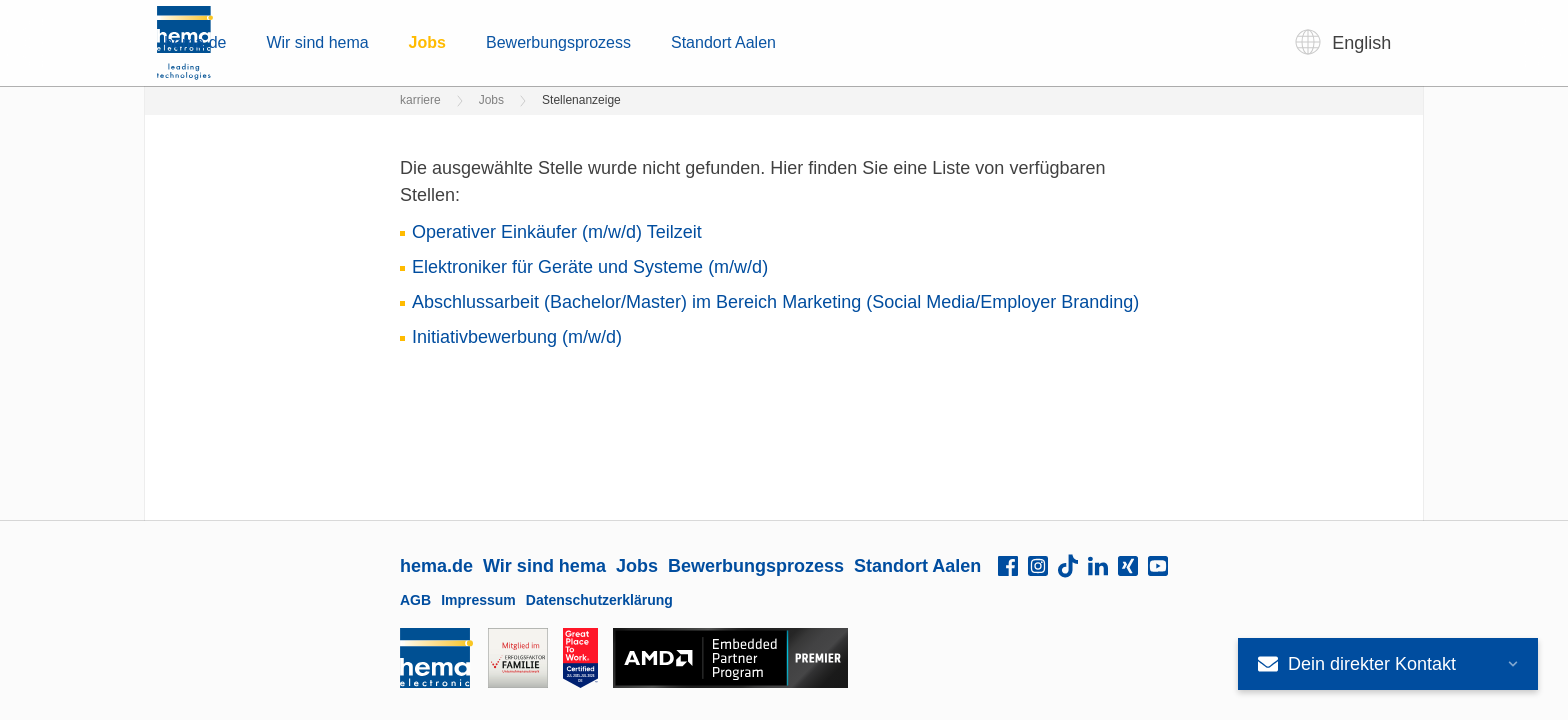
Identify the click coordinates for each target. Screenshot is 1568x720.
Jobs (741, 42)
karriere (420, 100)
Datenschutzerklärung (599, 600)
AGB (415, 600)
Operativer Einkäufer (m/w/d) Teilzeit (557, 232)
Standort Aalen (1037, 42)
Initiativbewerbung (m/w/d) (517, 337)
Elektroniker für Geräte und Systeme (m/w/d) (590, 267)
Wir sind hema (631, 42)
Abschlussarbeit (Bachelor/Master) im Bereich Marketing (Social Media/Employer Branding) (775, 302)
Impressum (478, 600)
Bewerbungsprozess (872, 42)
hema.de (509, 42)
